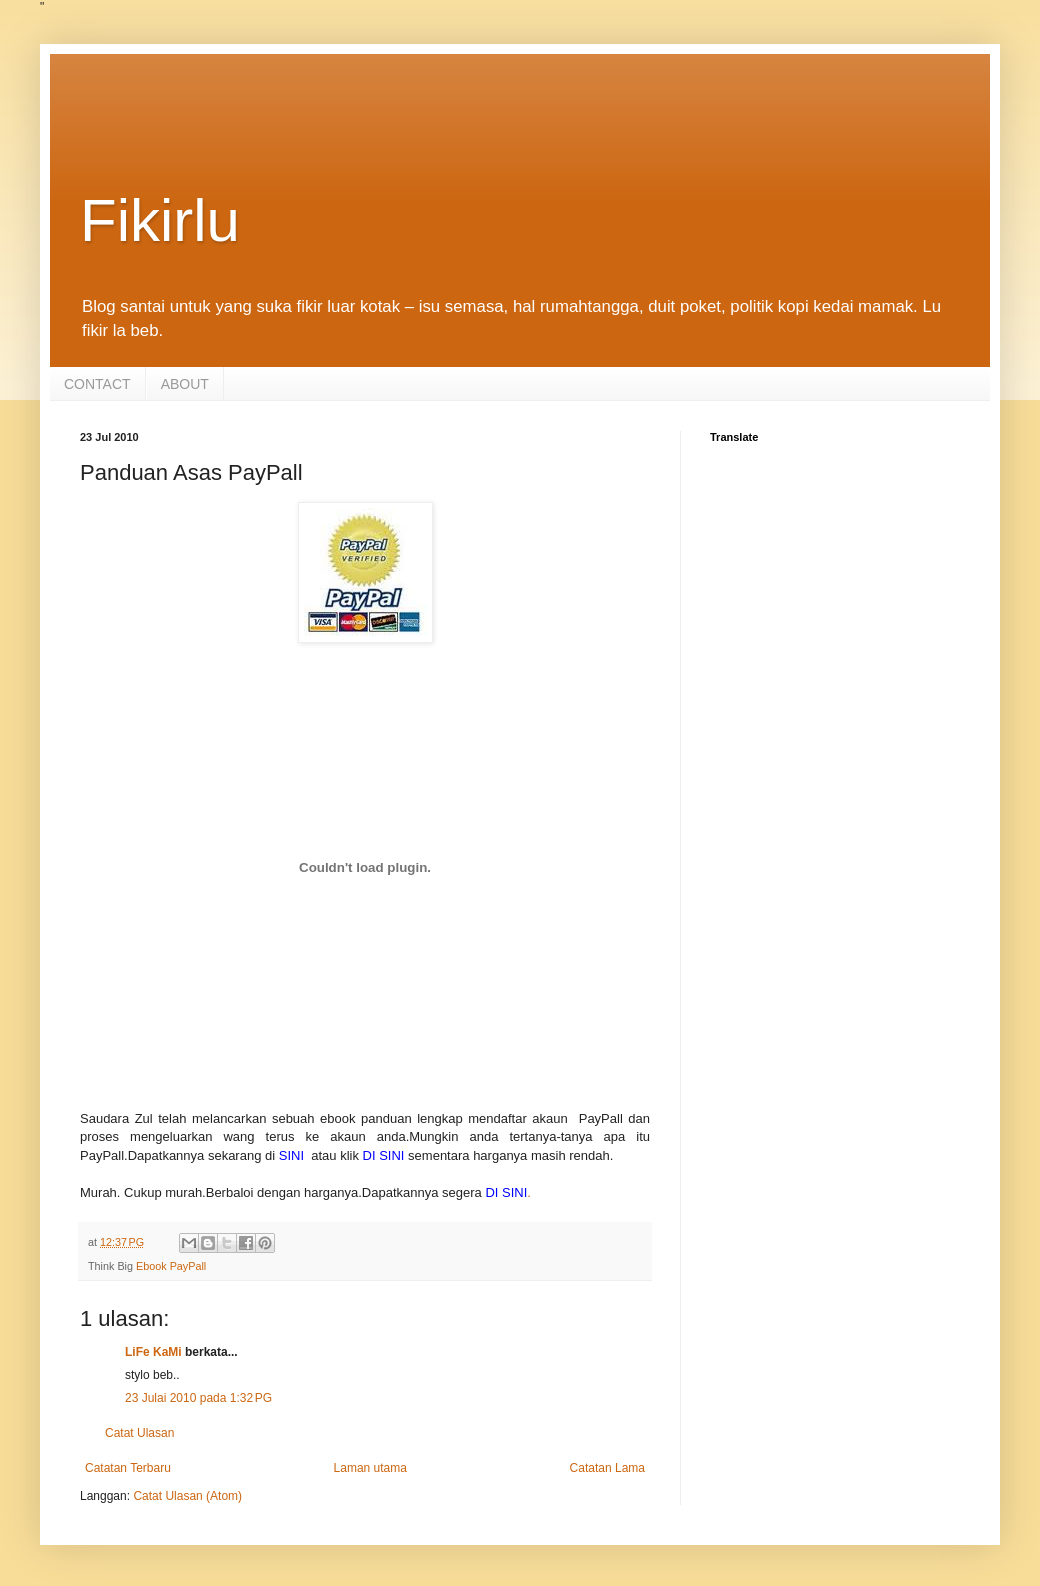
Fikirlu (160, 220)
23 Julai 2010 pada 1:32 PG (198, 1398)
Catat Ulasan (139, 1433)
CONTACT (97, 384)
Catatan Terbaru (128, 1468)
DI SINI (384, 1155)
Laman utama (370, 1468)
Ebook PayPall (171, 1266)
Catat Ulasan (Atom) (187, 1496)
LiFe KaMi (153, 1352)
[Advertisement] (520, 131)
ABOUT (185, 384)
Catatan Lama (607, 1468)
